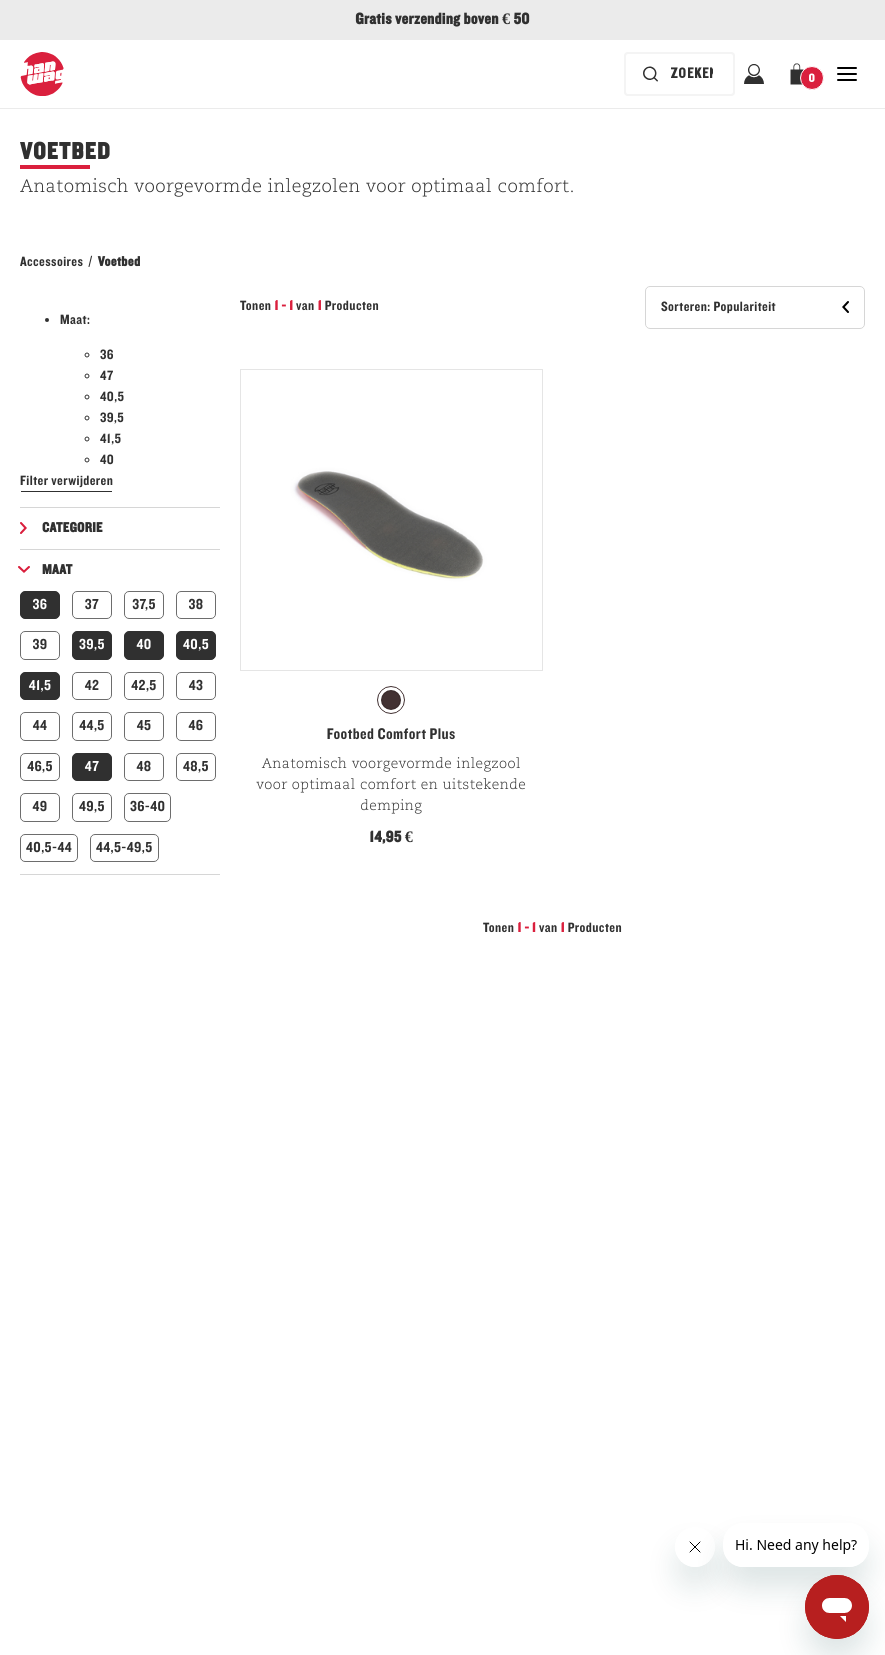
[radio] (391, 700)
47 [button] (92, 766)
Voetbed (119, 262)
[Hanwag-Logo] (42, 74)
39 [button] (39, 644)
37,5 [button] (144, 604)
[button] (800, 74)
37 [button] (92, 604)
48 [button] (143, 766)
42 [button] (92, 685)
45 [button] (144, 725)
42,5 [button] (143, 685)
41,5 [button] (40, 685)
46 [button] (196, 725)
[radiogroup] (391, 700)
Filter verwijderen (66, 481)
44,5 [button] (91, 725)
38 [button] (196, 604)
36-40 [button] (147, 806)
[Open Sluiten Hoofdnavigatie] (847, 74)
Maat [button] (57, 570)
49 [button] (39, 806)
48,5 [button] (196, 766)
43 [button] (196, 685)
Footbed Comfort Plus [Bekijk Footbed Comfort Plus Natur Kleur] (391, 735)
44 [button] (40, 725)
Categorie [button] (72, 528)
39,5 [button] (92, 644)
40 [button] (143, 644)
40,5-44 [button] (49, 847)
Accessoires (51, 262)
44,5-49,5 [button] (124, 847)
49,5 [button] (92, 806)
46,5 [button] (40, 766)
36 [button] (40, 604)
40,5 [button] (196, 644)
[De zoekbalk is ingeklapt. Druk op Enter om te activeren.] (679, 74)
